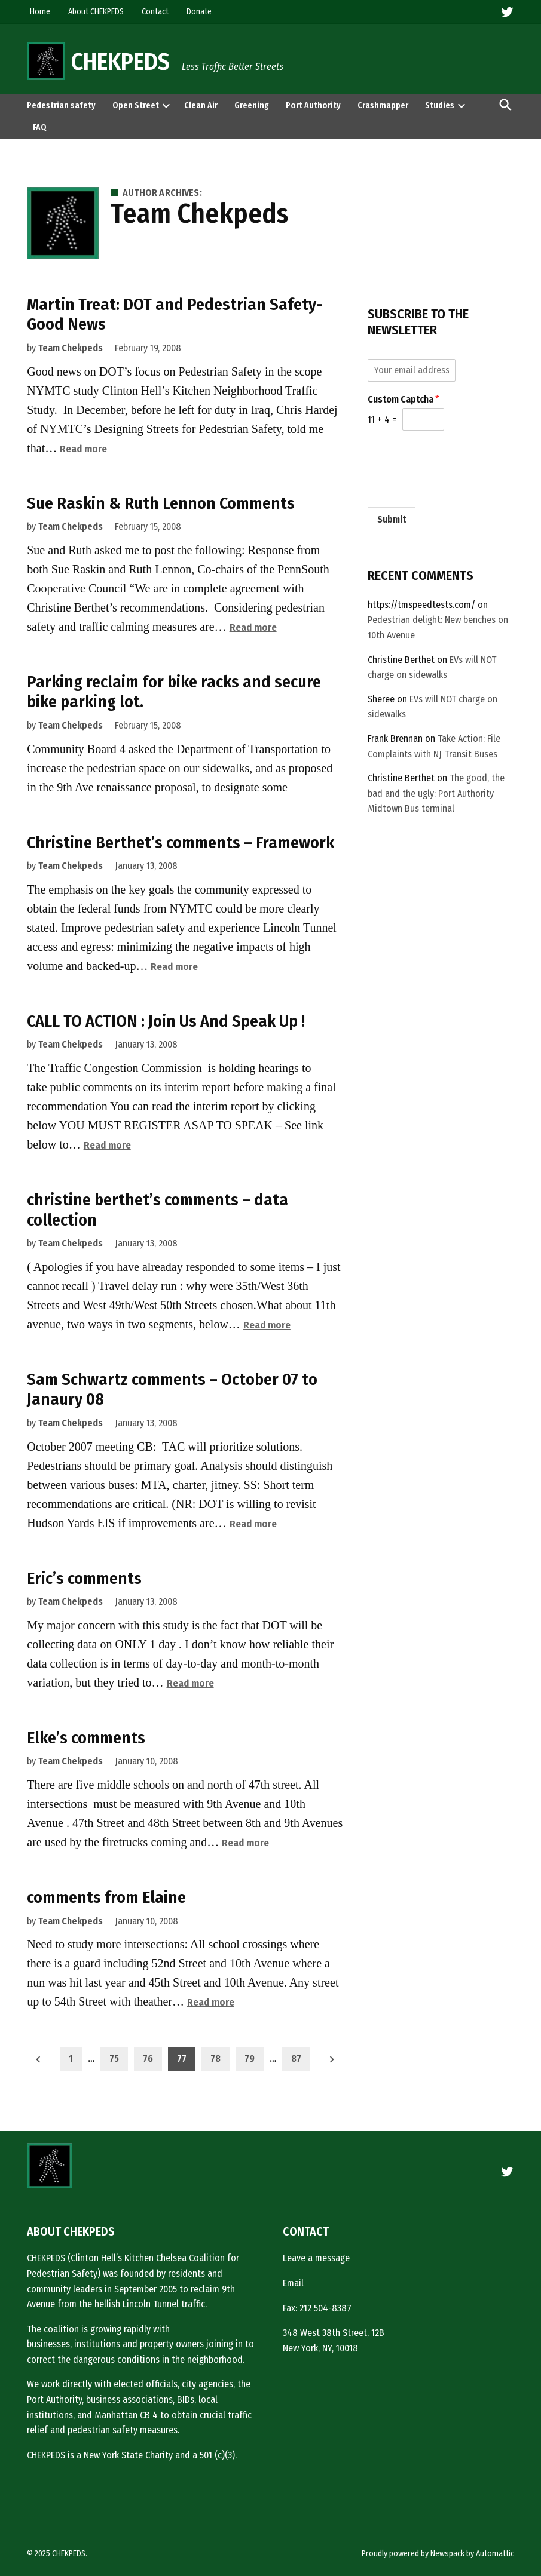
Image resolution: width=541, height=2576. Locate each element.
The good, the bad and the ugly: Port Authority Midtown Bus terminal (436, 793)
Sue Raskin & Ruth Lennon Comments (161, 503)
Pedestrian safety (61, 105)
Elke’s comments (86, 1738)
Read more (83, 449)
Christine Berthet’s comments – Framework (180, 842)
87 (296, 2058)
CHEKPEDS (120, 62)
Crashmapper (382, 105)
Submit (391, 519)
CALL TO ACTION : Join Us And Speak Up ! (166, 1021)
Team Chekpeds (70, 348)
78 (215, 2058)
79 (249, 2058)
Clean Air (201, 105)
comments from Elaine (106, 1897)
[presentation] (166, 105)
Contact (155, 12)
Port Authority (313, 105)
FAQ (40, 127)
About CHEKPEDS (96, 12)
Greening (251, 105)
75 (114, 2058)
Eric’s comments (84, 1578)
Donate (199, 12)
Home (40, 12)
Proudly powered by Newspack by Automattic (438, 2554)
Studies (439, 105)
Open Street (135, 105)
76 (148, 2058)
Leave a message (316, 2258)
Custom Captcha (403, 399)
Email (293, 2283)
